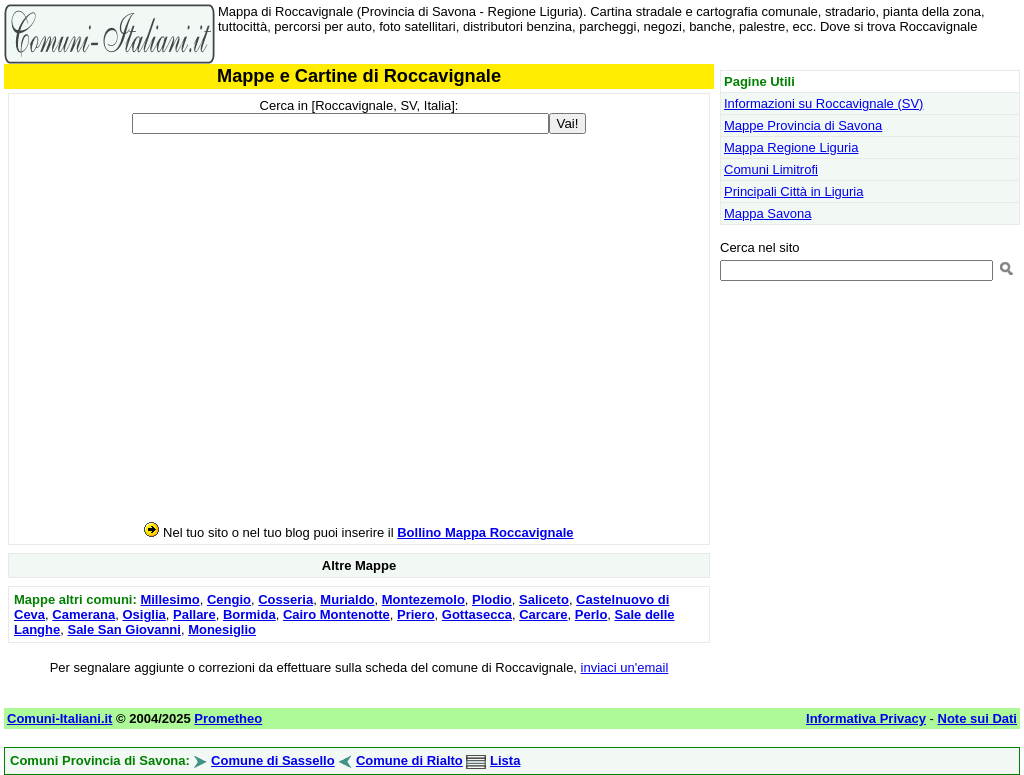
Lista (505, 760)
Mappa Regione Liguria (791, 147)
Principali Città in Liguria (793, 191)
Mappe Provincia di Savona (803, 125)
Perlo (591, 614)
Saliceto (544, 599)
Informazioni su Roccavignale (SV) (823, 103)
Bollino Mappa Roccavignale (485, 532)
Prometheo (228, 718)
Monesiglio (222, 629)
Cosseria (285, 599)
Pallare (194, 614)
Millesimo (169, 599)
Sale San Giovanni (123, 629)
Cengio (229, 599)
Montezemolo (423, 599)
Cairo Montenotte (336, 614)
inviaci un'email (625, 667)
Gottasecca (477, 614)
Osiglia (143, 614)
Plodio (492, 599)
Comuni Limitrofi (771, 169)
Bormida (249, 614)
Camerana (83, 614)
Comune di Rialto (409, 760)
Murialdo (347, 599)
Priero (416, 614)
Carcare (543, 614)
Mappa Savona (767, 213)
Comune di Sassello (273, 760)
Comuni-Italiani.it (59, 718)
